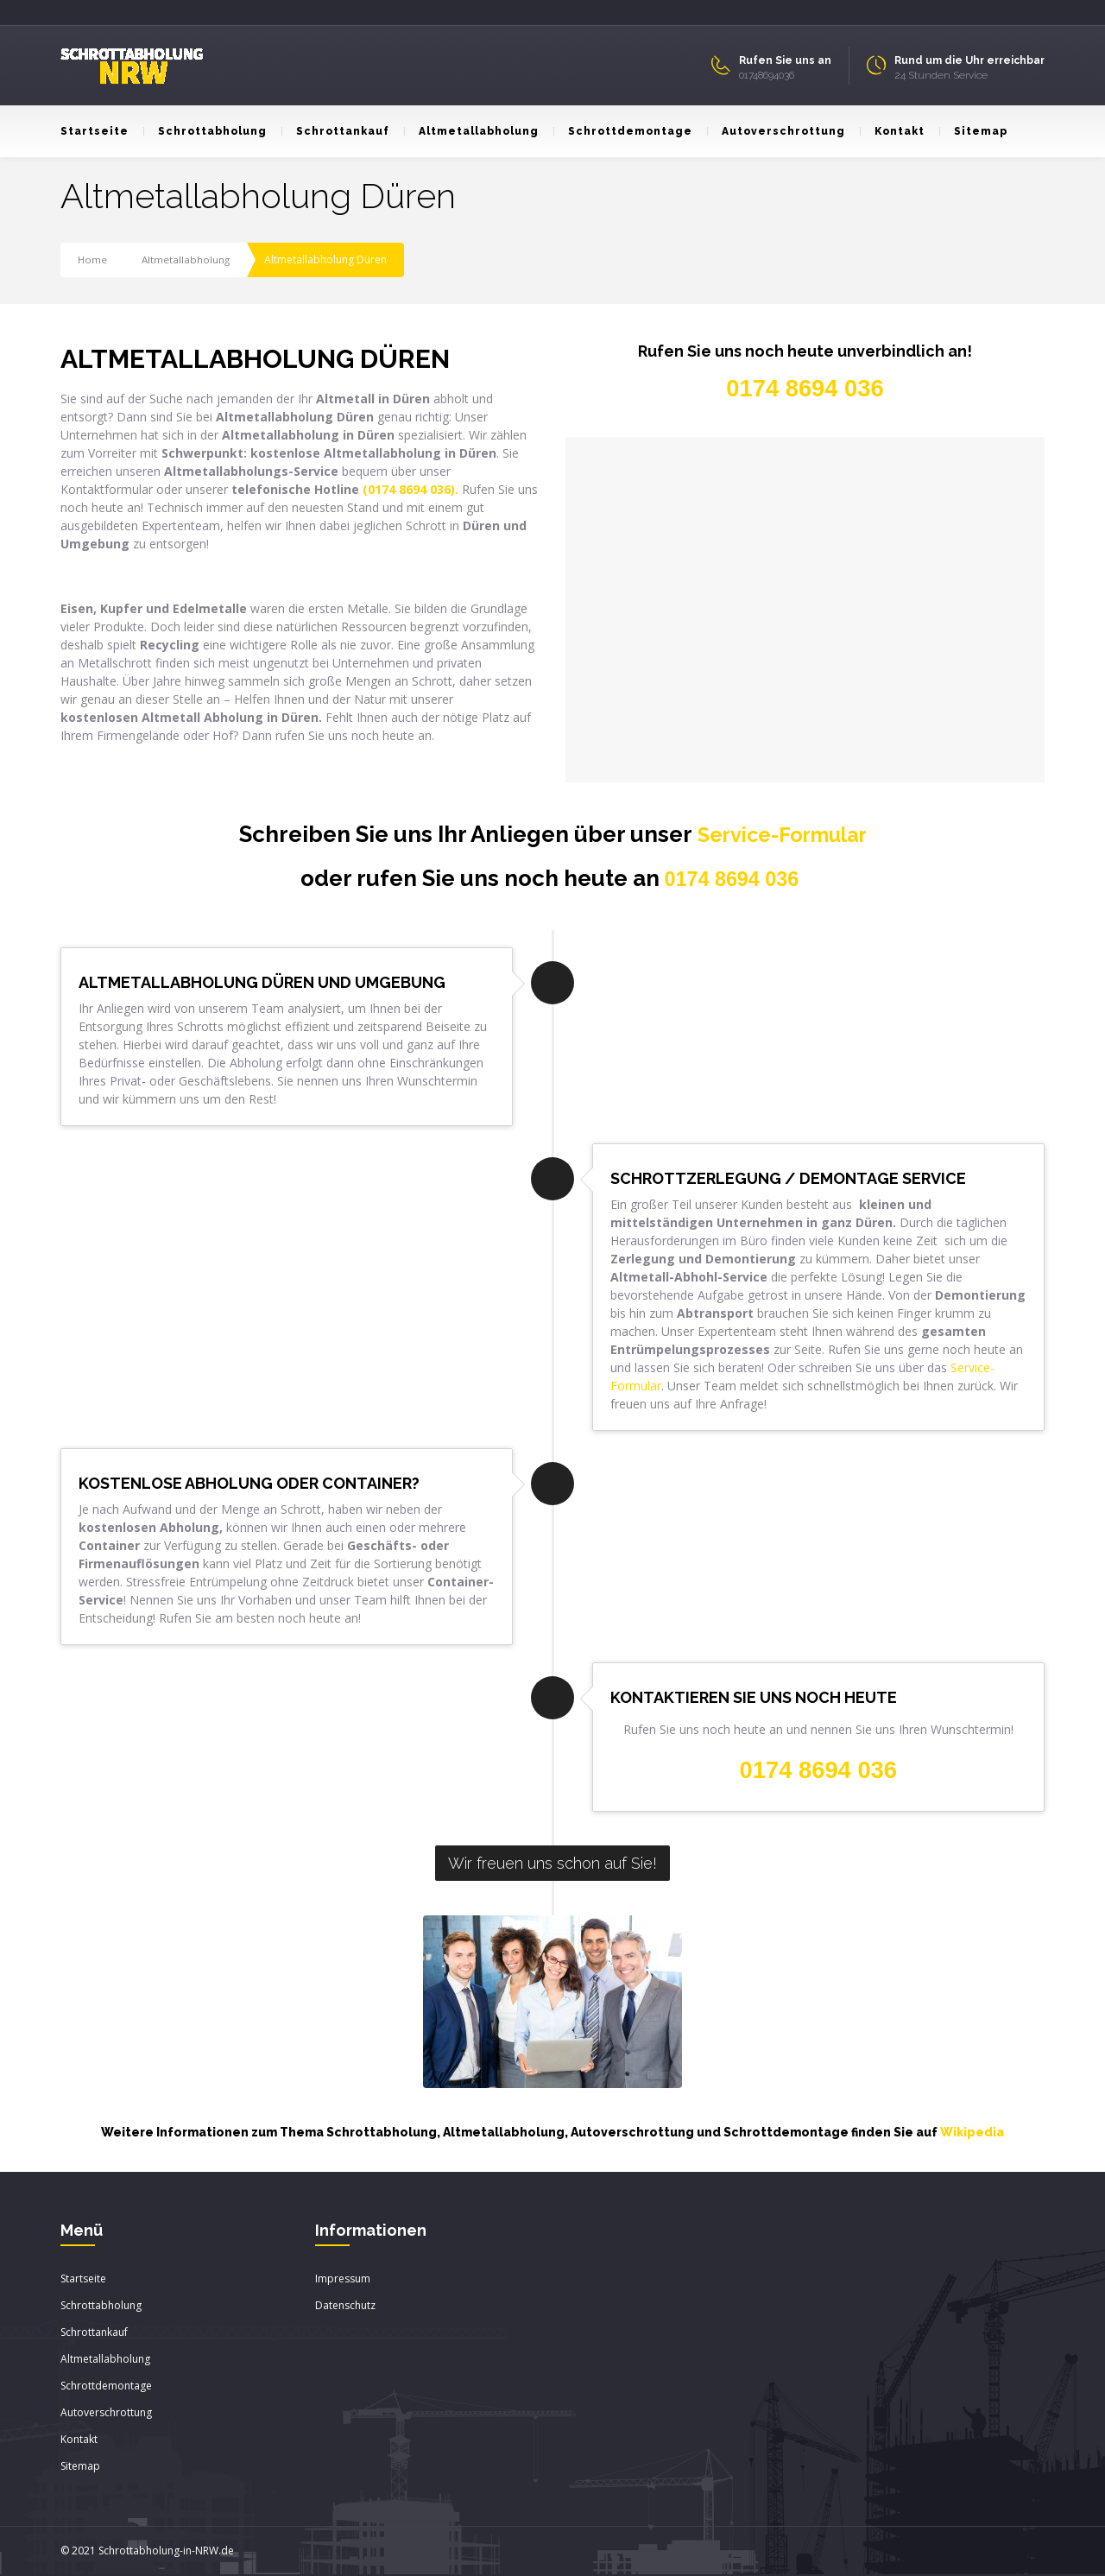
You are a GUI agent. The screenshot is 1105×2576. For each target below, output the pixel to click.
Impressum (342, 2279)
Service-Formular (781, 834)
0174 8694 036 (732, 879)
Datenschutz (345, 2306)
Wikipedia (972, 2133)
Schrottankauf (335, 131)
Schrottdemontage (622, 131)
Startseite (94, 131)
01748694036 (766, 75)
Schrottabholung (205, 131)
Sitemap (973, 131)
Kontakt (892, 131)
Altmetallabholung (471, 131)
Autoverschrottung (776, 131)
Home (93, 259)
